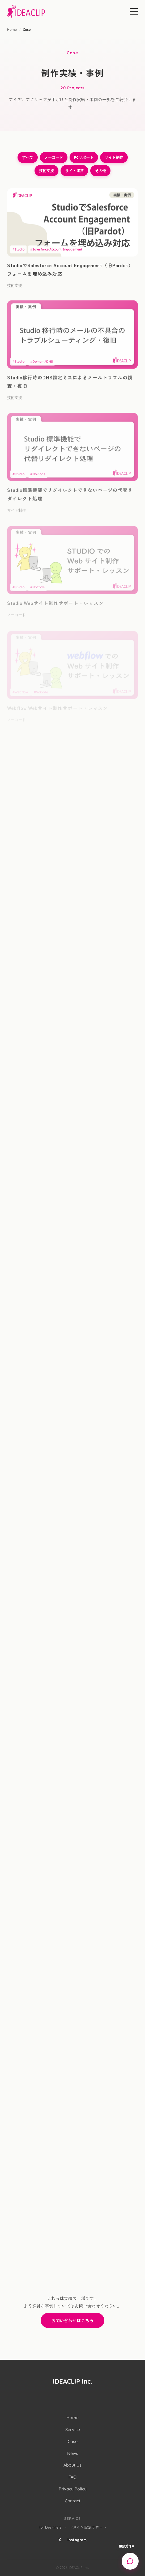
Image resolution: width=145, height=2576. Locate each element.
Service (72, 2429)
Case (73, 2441)
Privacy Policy (73, 2488)
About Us (72, 2465)
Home (12, 29)
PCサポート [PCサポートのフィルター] (83, 157)
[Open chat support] (130, 2561)
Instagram (77, 2539)
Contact (72, 2500)
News (72, 2453)
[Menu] (134, 11)
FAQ (72, 2477)
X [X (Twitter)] (59, 2539)
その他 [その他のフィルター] (100, 170)
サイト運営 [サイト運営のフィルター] (74, 170)
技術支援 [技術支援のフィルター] (46, 170)
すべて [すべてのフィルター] (27, 157)
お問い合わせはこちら (72, 2320)
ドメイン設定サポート (87, 2527)
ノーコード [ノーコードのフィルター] (53, 157)
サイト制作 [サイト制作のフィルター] (114, 157)
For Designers (50, 2527)
